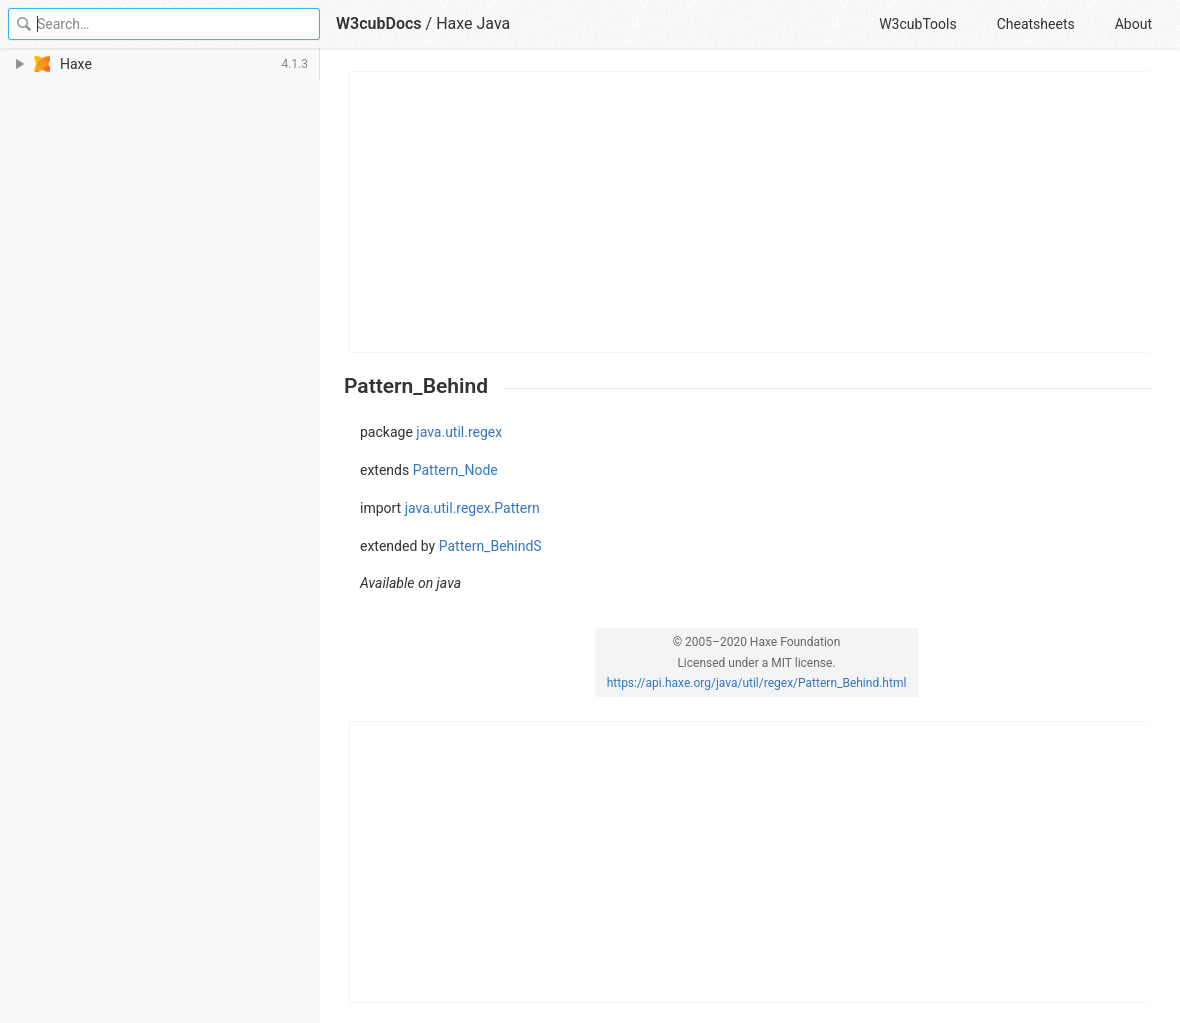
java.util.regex (459, 432)
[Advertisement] (749, 212)
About (1133, 24)
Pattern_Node (455, 470)
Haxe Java (473, 23)
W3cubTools (917, 24)
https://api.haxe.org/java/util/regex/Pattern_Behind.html (757, 683)
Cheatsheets (1036, 24)
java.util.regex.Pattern (472, 508)
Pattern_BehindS (490, 546)
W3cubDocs (379, 23)
